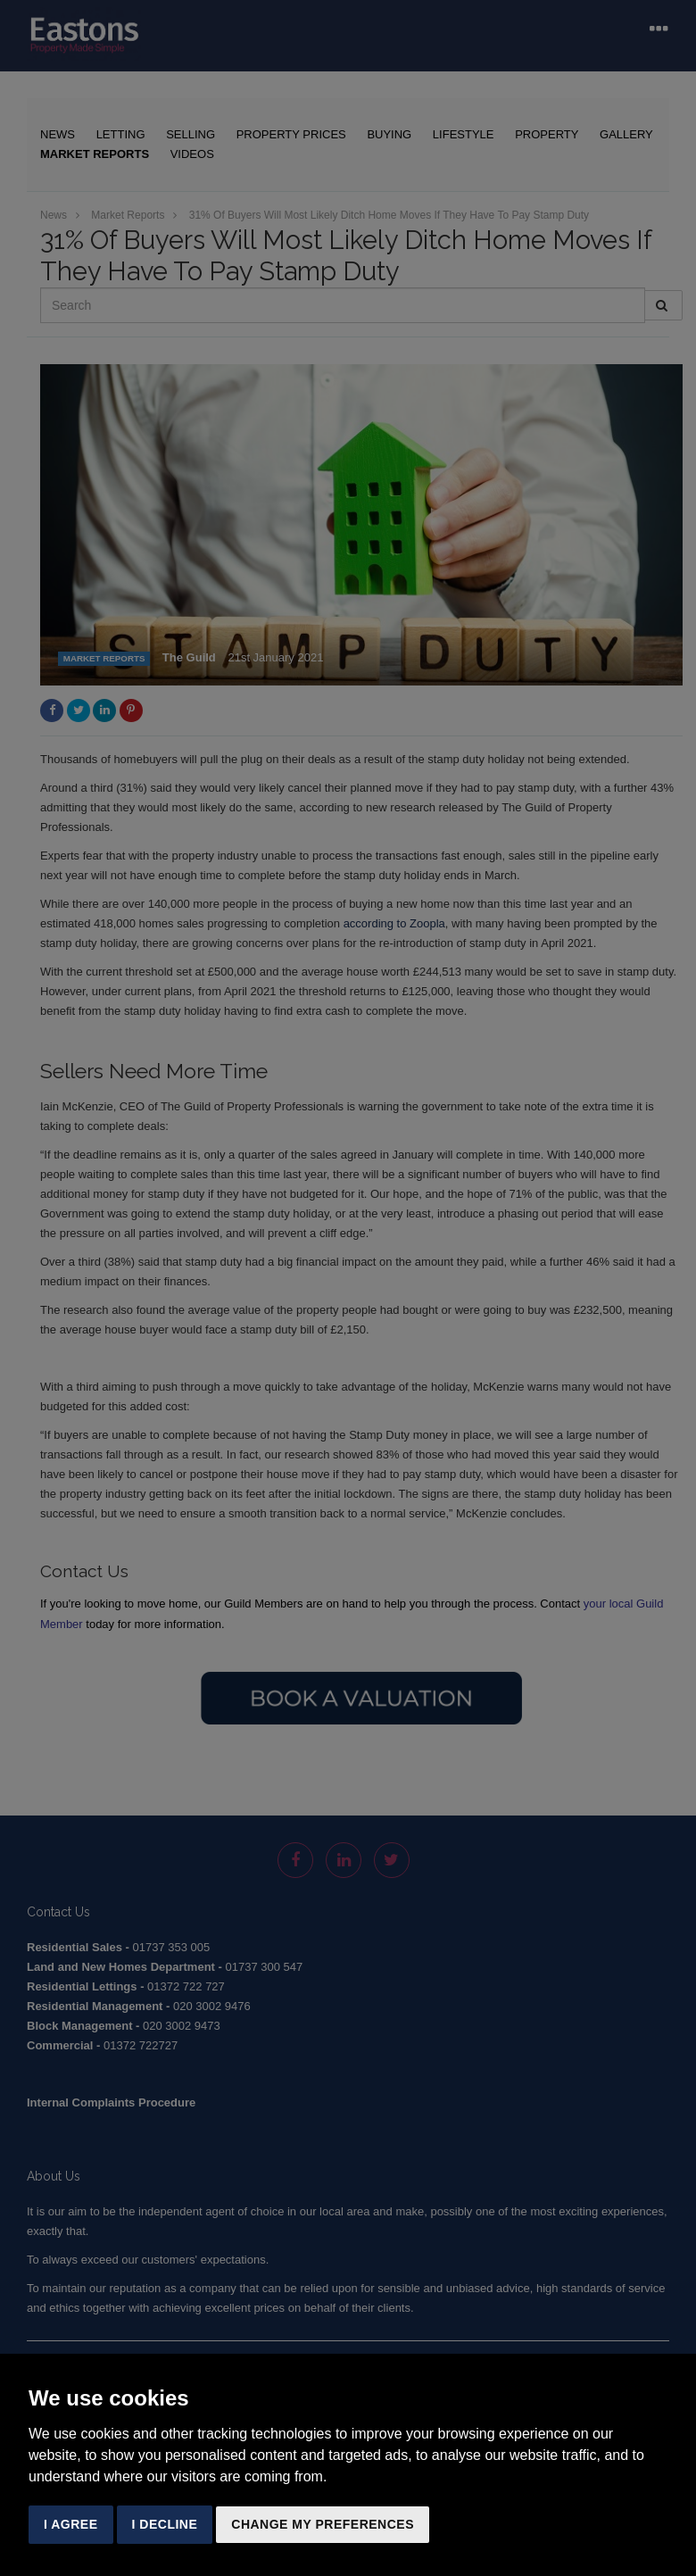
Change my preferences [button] (322, 2524)
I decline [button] (165, 2524)
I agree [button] (71, 2524)
